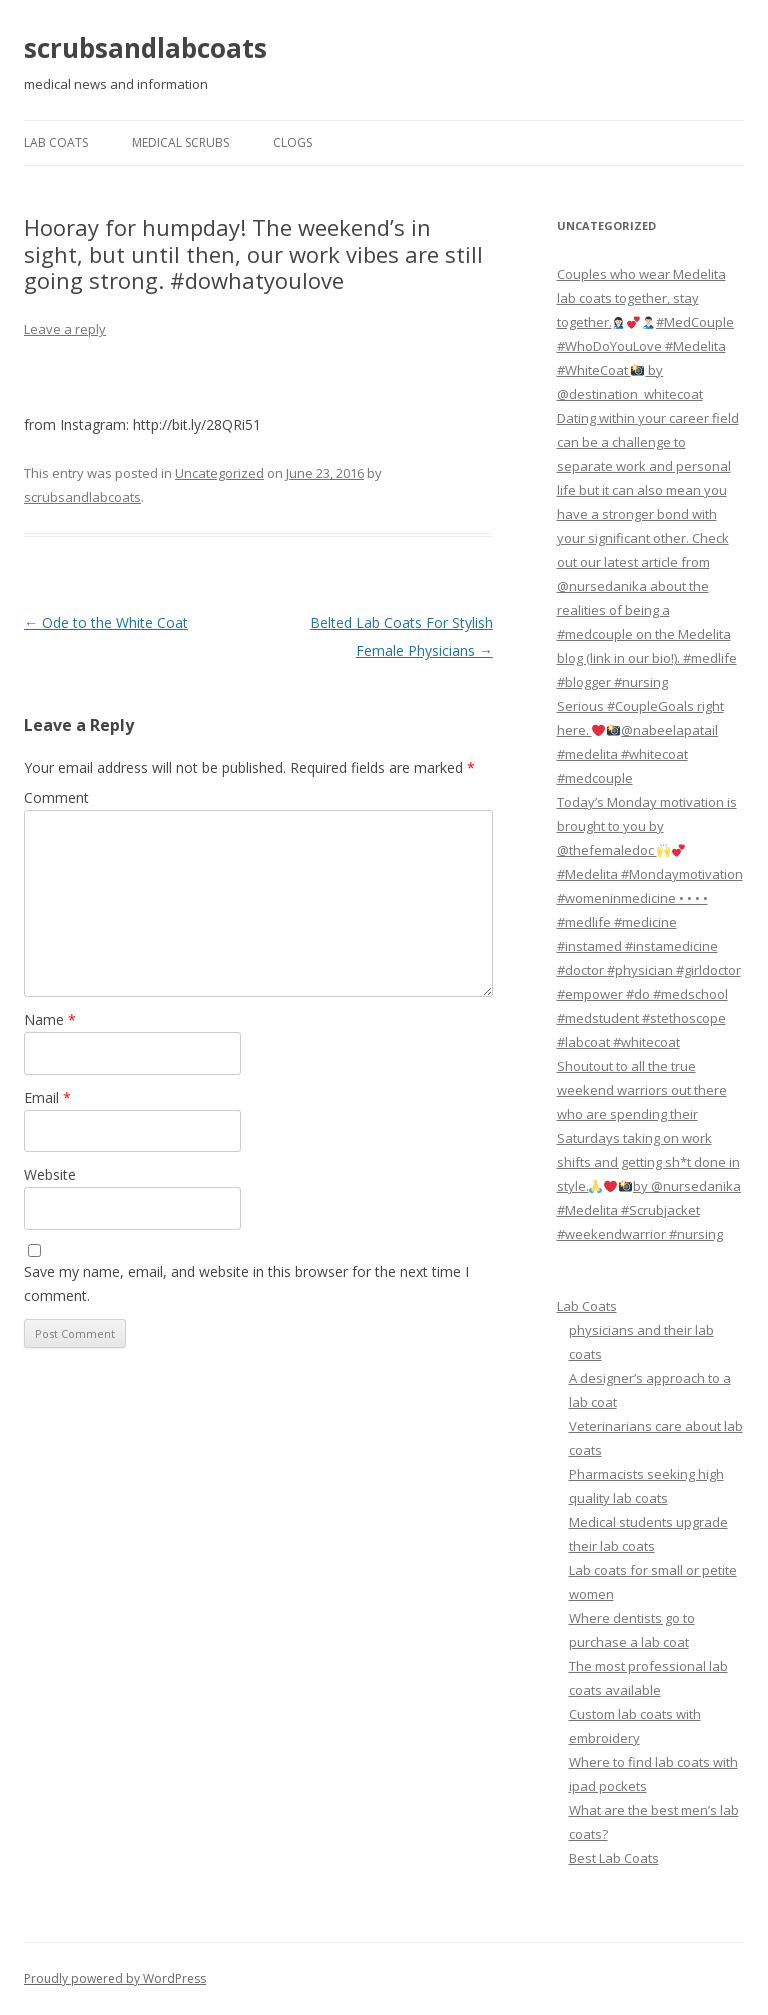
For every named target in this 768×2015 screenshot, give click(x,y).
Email (47, 1097)
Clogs (292, 142)
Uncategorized (219, 473)
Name (50, 1019)
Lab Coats (56, 142)
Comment (56, 797)
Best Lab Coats (614, 1858)
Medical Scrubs (180, 142)
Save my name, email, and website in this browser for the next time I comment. (246, 1283)
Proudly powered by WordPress (115, 1978)
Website (50, 1174)
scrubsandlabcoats (145, 48)
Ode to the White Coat (106, 622)
